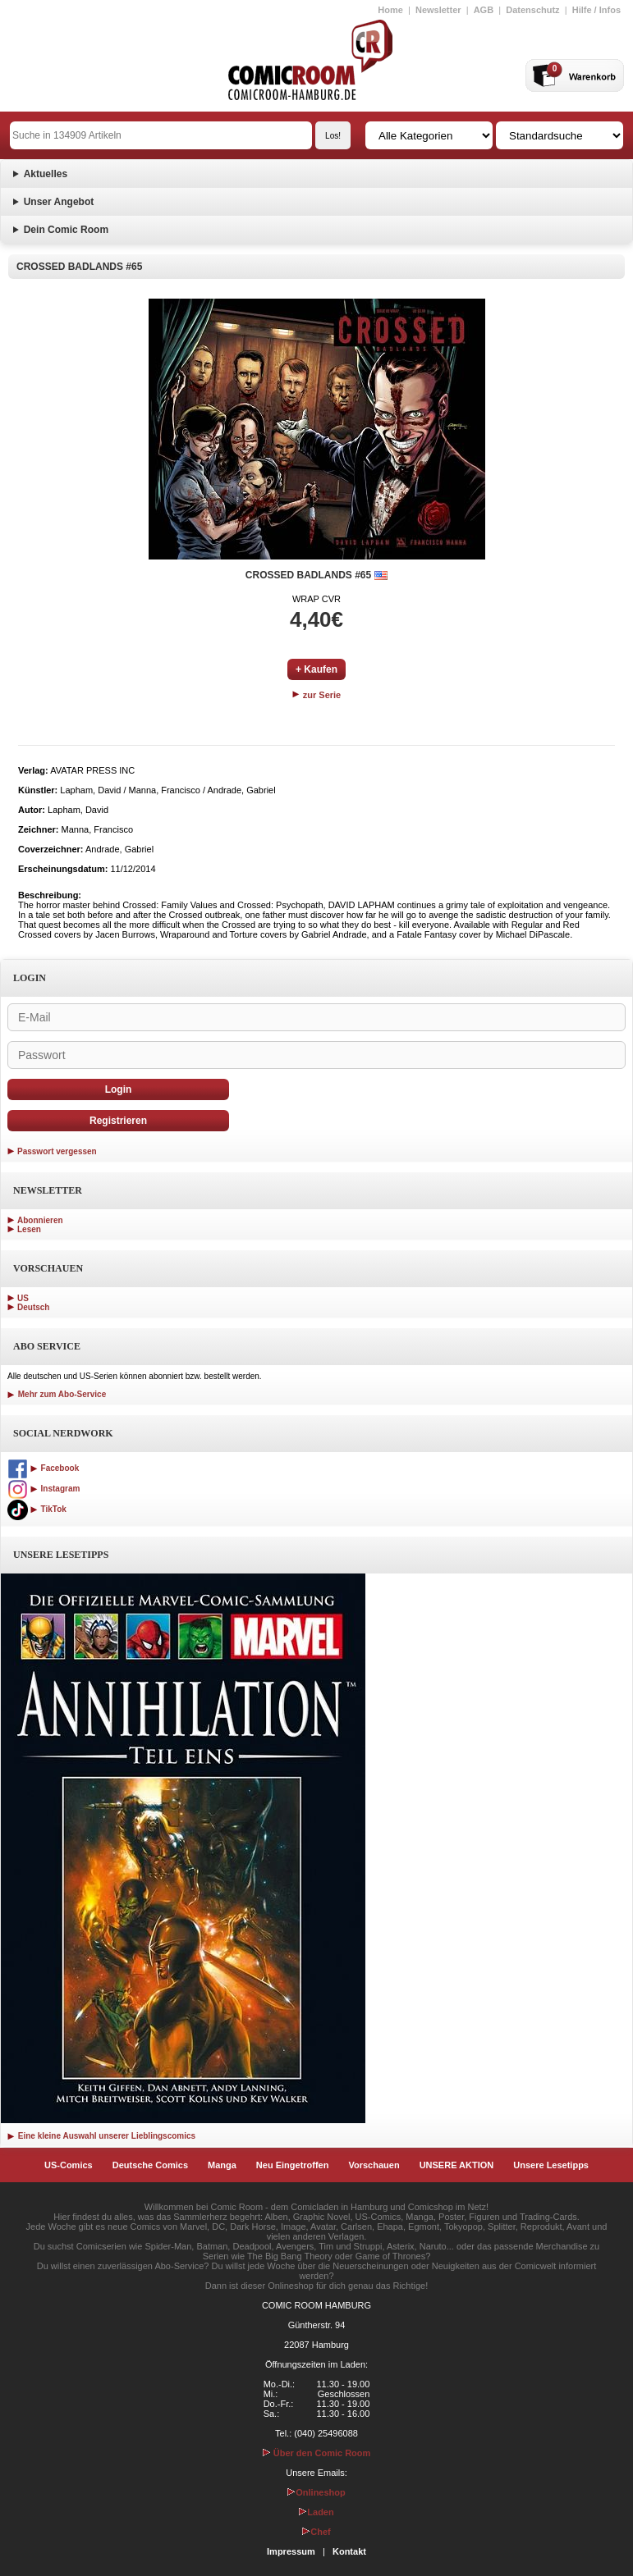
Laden (316, 2512)
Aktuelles (45, 174)
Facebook (43, 1468)
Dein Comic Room (66, 229)
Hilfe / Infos (596, 10)
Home (390, 10)
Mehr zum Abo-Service (56, 1394)
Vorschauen (373, 2165)
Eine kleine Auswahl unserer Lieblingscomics (101, 2135)
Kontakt (349, 2551)
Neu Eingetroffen (292, 2165)
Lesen (29, 1229)
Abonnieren (40, 1220)
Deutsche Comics (150, 2165)
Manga (222, 2165)
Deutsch (33, 1307)
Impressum (291, 2551)
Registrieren (118, 1120)
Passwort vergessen (57, 1151)
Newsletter (438, 10)
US (23, 1298)
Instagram (43, 1488)
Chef (316, 2532)
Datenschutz (532, 10)
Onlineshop (316, 2492)
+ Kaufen (316, 669)
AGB (483, 10)
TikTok (37, 1509)
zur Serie (317, 695)
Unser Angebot (59, 202)
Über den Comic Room (317, 2453)
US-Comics (68, 2165)
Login (118, 1089)
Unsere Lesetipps (551, 2165)
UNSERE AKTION (457, 2165)
